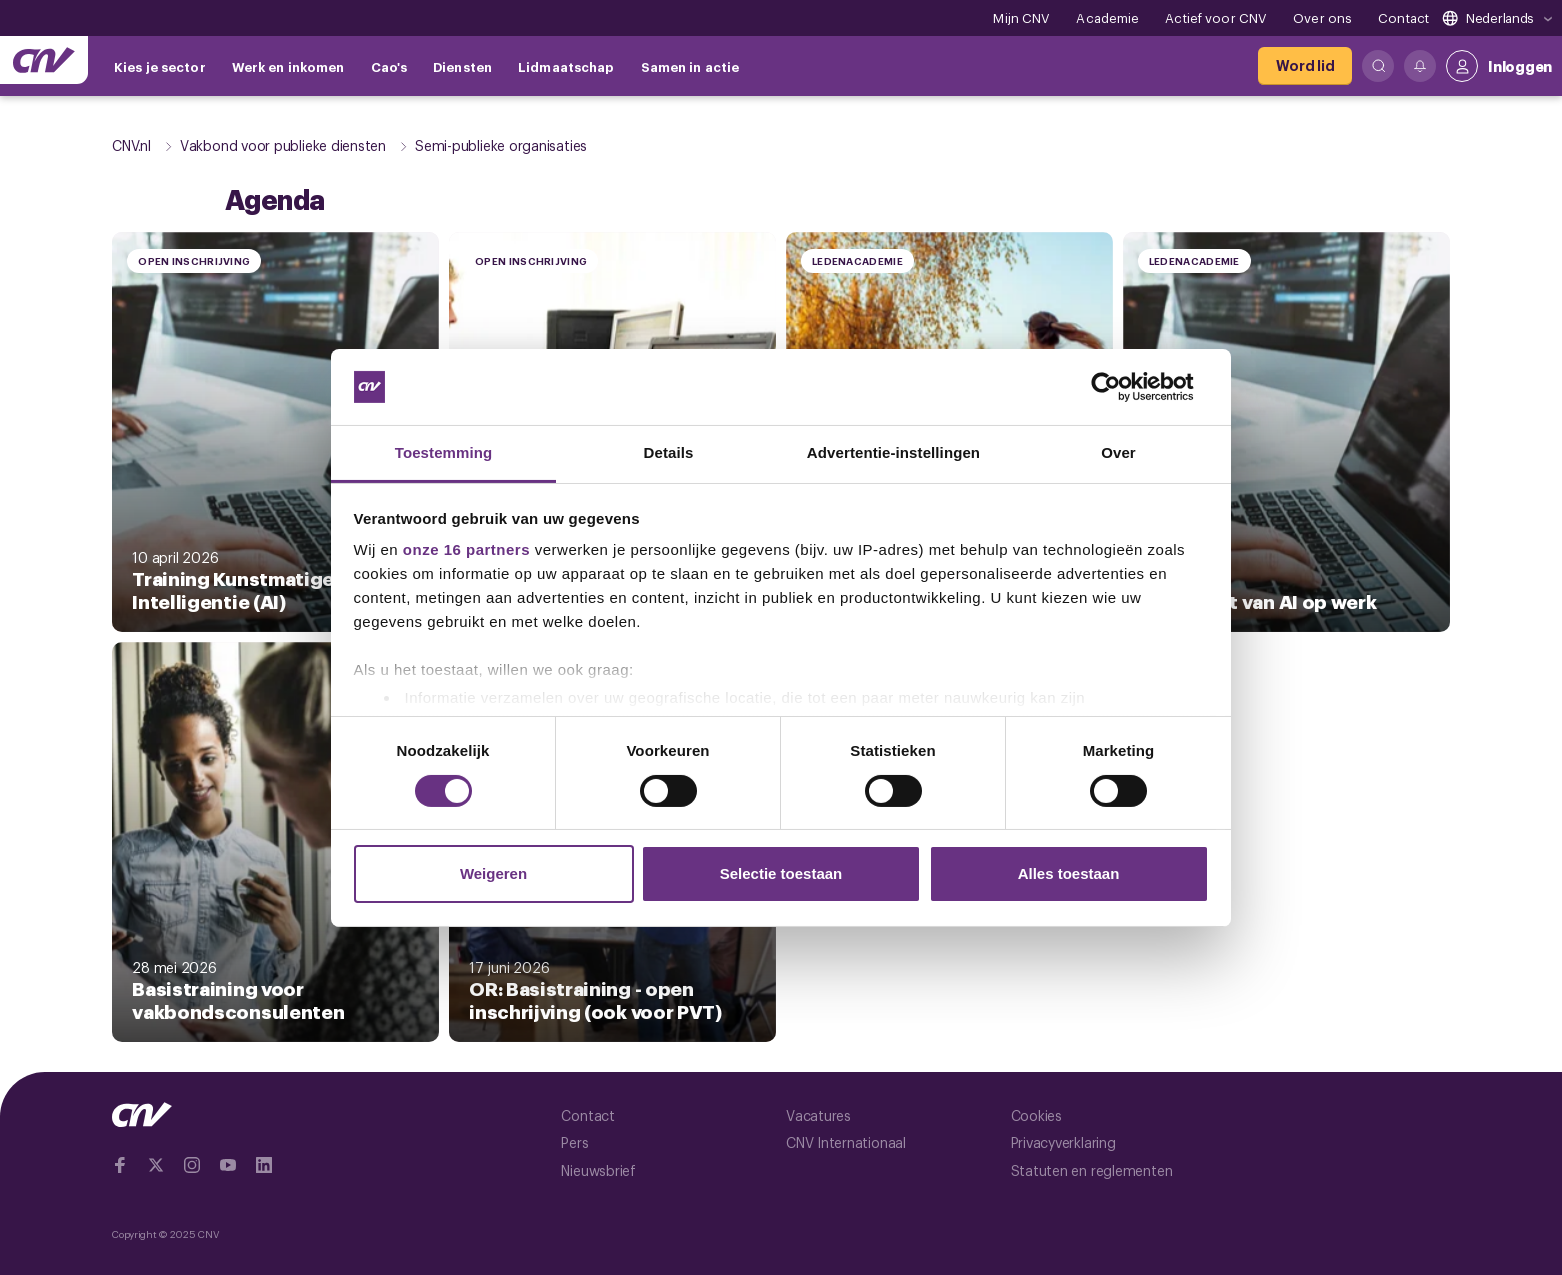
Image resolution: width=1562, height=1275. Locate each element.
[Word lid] (1305, 66)
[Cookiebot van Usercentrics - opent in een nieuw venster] (1121, 387)
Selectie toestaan (781, 873)
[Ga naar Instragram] (192, 1165)
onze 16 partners (466, 549)
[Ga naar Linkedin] (264, 1165)
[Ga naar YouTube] (228, 1165)
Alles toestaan (1069, 873)
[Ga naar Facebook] (120, 1165)
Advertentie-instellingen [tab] (893, 452)
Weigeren (493, 873)
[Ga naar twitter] (156, 1165)
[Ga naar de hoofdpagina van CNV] (44, 60)
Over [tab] (1118, 452)
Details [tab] (669, 452)
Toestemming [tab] (444, 452)
